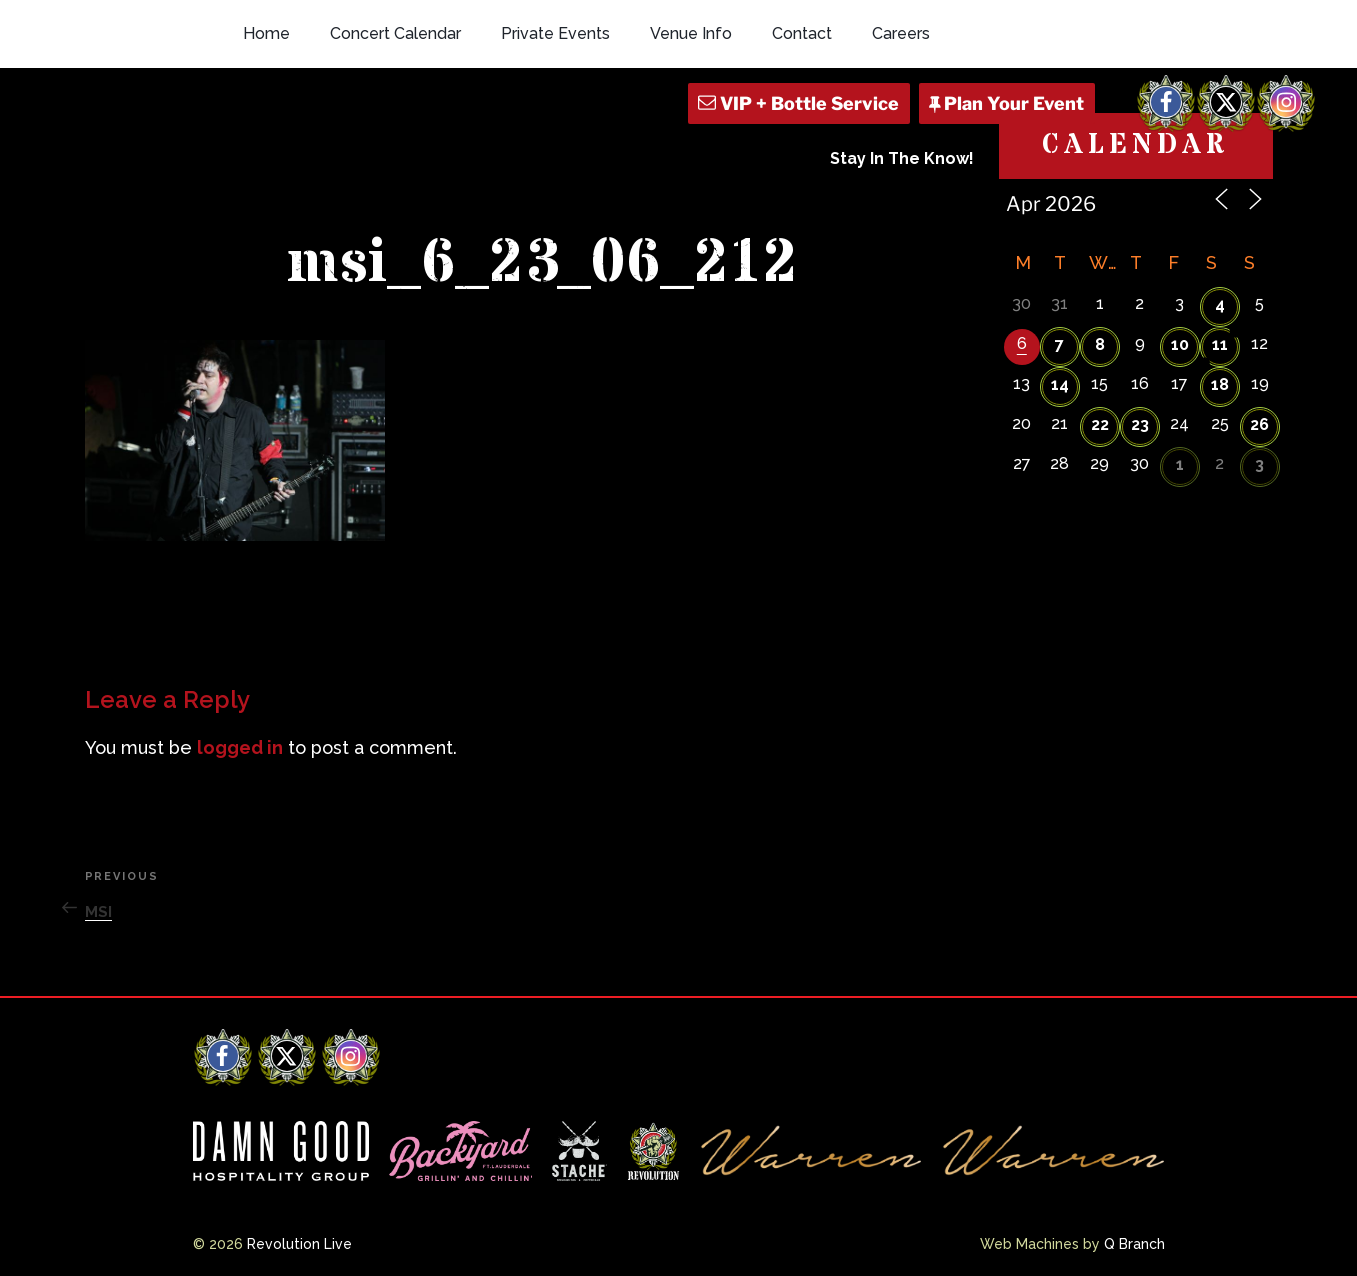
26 (1259, 424)
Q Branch (1134, 1244)
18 (1220, 384)
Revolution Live (299, 1244)
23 (1140, 424)
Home (266, 33)
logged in (240, 747)
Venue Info (691, 33)
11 (1220, 344)
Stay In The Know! (902, 158)
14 (1060, 384)
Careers (901, 33)
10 (1180, 344)
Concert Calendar (395, 33)
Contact (802, 33)
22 (1100, 424)
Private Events (555, 33)
